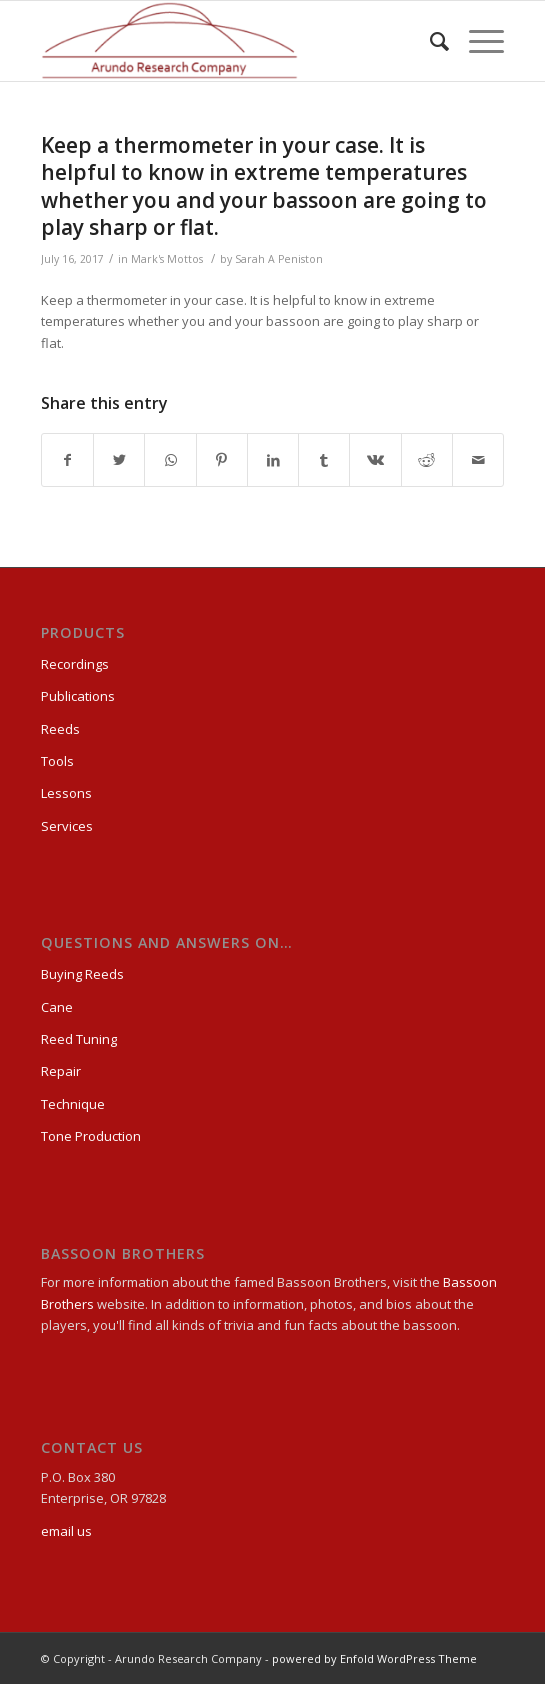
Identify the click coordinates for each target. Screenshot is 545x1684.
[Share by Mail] (478, 460)
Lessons (66, 793)
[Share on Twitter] (119, 460)
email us (66, 1531)
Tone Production (91, 1136)
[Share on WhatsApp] (170, 460)
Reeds (60, 729)
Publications (78, 696)
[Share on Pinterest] (222, 460)
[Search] (429, 41)
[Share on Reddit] (427, 460)
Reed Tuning (79, 1039)
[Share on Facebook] (67, 460)
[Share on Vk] (375, 460)
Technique (73, 1104)
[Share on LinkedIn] (273, 460)
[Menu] (476, 41)
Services (67, 826)
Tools (57, 761)
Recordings (75, 664)
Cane (57, 1007)
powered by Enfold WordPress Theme (374, 1658)
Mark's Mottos (167, 259)
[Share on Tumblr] (324, 460)
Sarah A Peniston (279, 259)
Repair (61, 1071)
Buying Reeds (82, 974)
